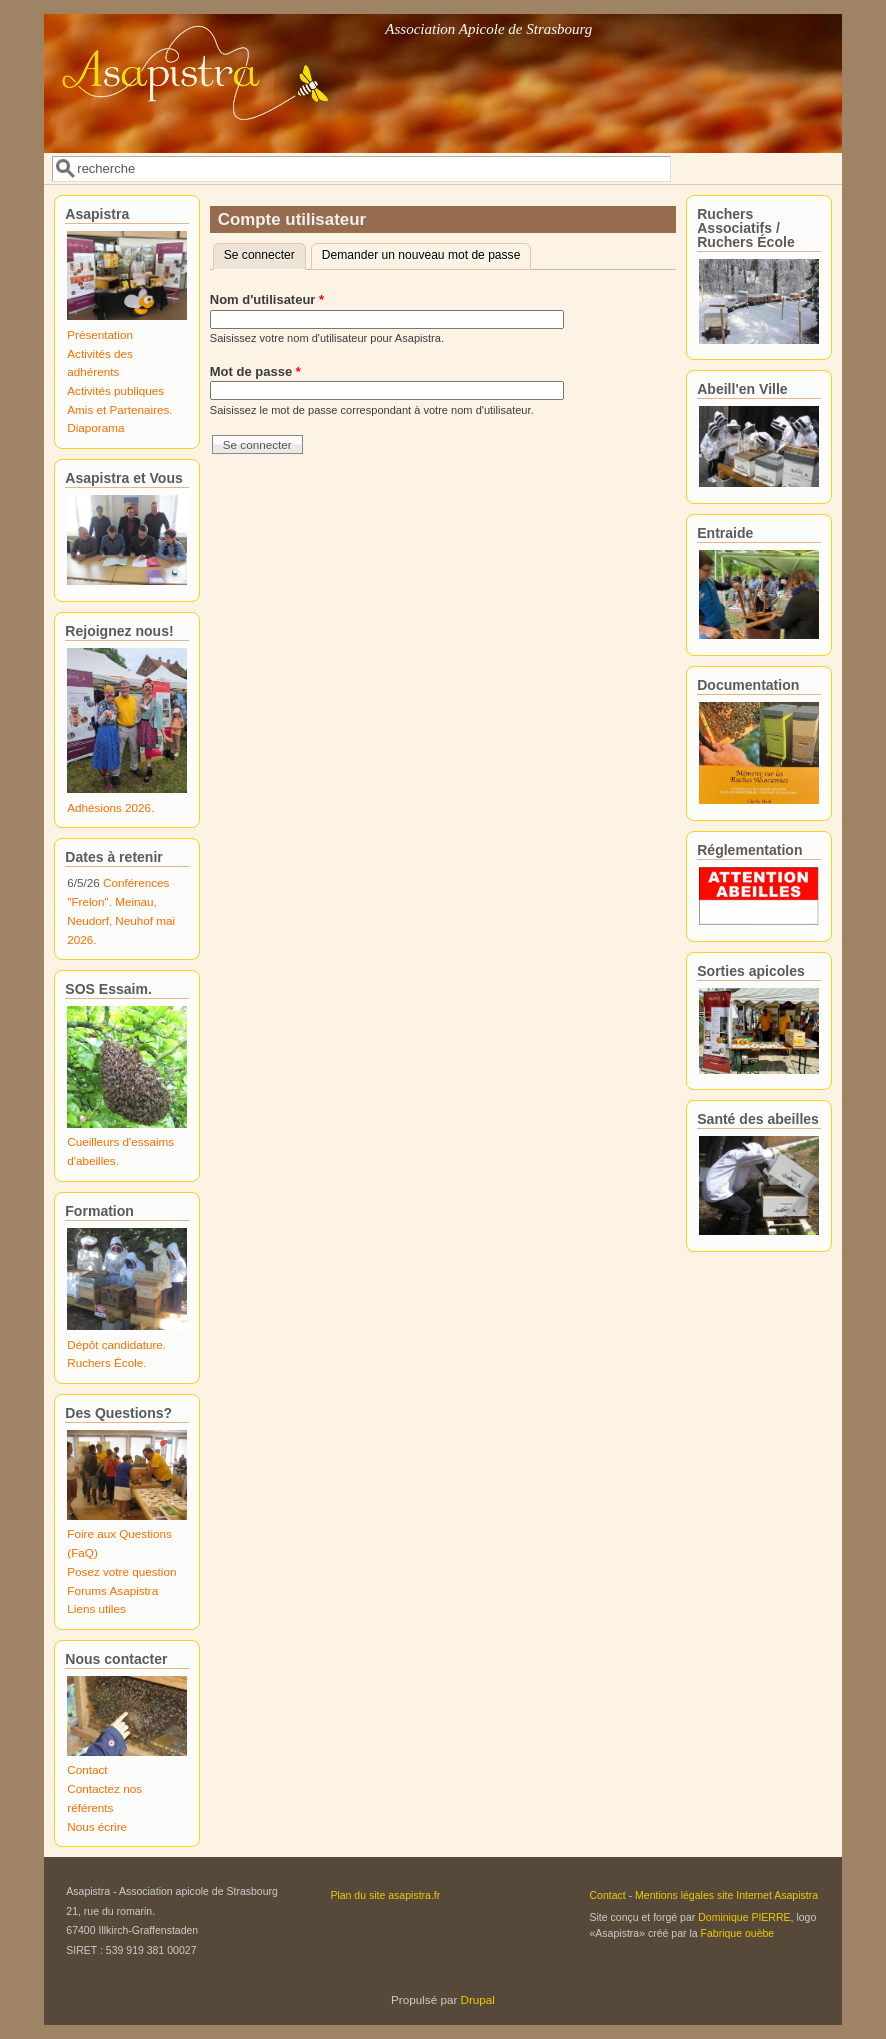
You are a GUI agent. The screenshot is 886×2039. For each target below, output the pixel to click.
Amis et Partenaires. (119, 409)
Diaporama (95, 427)
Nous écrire (97, 1826)
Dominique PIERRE (744, 1917)
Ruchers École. (106, 1362)
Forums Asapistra (112, 1590)
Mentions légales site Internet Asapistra (726, 1895)
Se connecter (265, 253)
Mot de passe (255, 371)
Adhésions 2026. (110, 807)
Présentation (100, 334)
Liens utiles (96, 1608)
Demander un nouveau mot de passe (421, 255)
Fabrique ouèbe (738, 1933)
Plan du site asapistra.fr (385, 1895)
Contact (87, 1769)
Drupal (478, 1999)
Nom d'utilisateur (267, 299)
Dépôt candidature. (116, 1344)
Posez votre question (121, 1571)
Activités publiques (115, 390)
